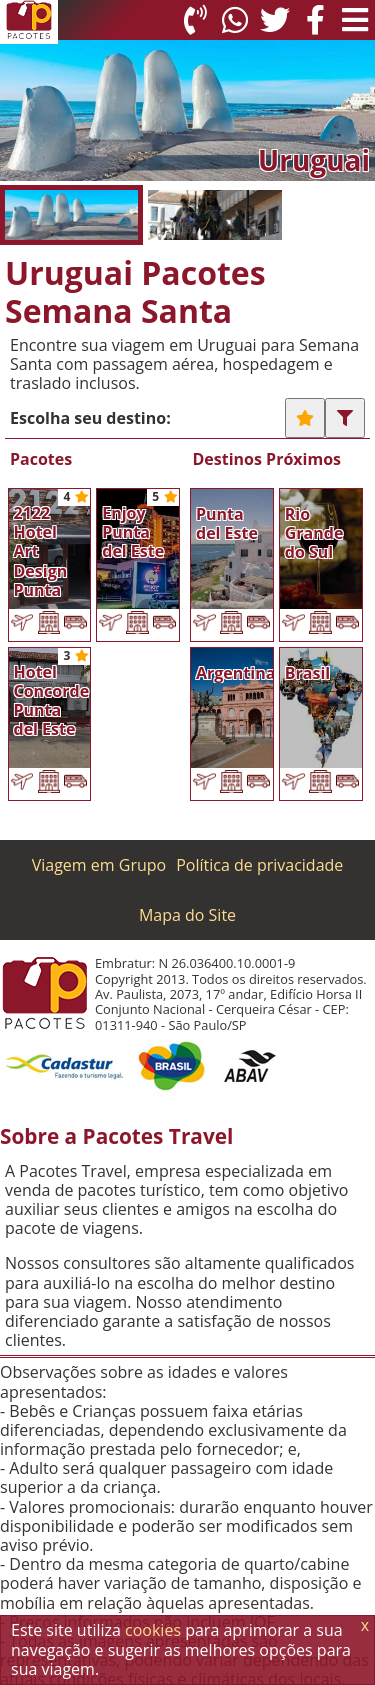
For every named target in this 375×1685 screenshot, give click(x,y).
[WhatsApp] (235, 20)
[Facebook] (315, 20)
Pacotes (41, 459)
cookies (153, 1630)
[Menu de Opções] (355, 20)
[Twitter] (275, 20)
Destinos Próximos (267, 459)
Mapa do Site (187, 915)
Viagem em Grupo (99, 865)
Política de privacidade (259, 865)
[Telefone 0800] (195, 20)
